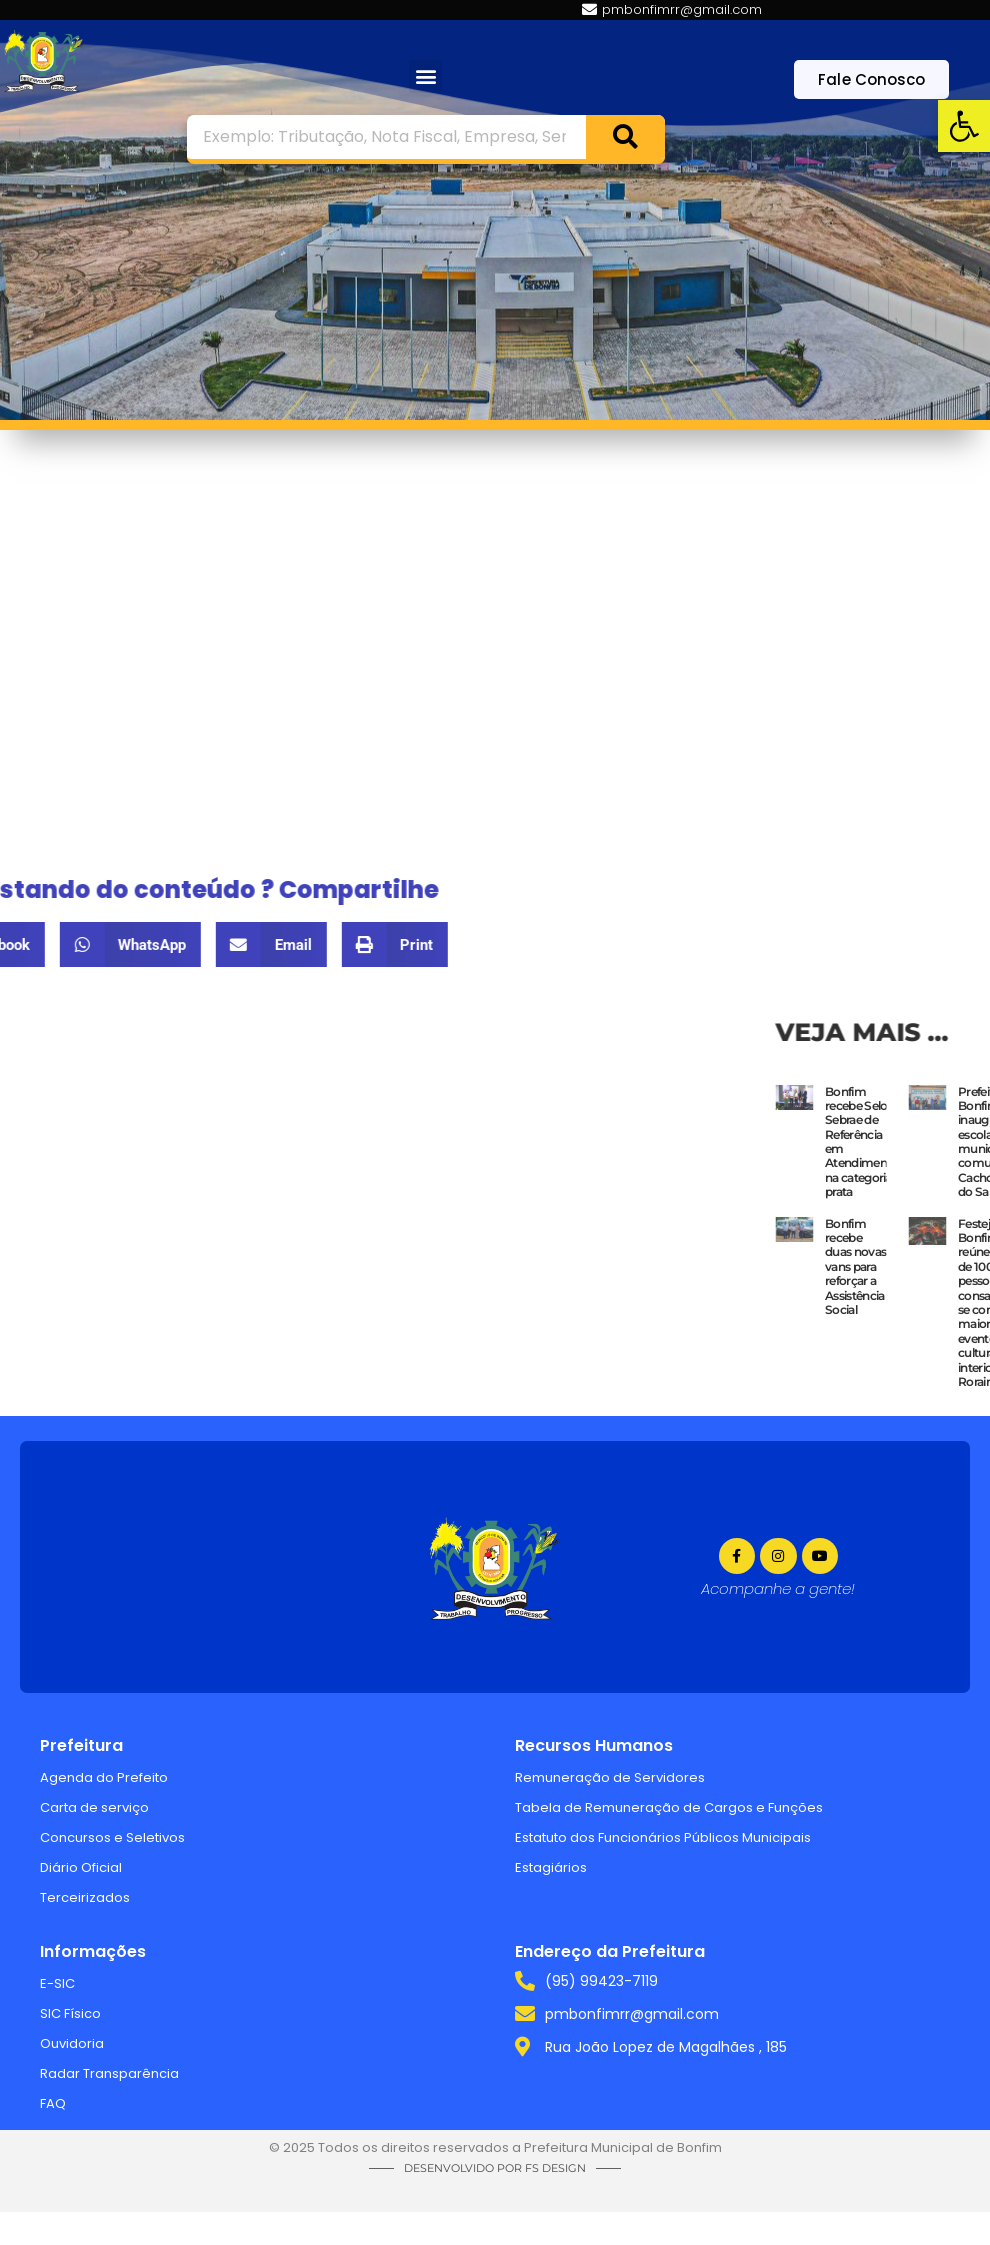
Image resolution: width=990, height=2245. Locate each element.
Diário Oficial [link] (81, 1867)
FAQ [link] (53, 2103)
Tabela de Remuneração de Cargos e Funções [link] (669, 1807)
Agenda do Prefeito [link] (104, 1777)
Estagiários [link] (551, 1867)
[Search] (625, 137)
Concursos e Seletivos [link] (112, 1837)
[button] (425, 76)
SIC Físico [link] (70, 2013)
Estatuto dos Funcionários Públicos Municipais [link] (663, 1837)
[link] (964, 126)
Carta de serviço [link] (94, 1807)
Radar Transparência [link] (109, 2073)
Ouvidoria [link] (72, 2043)
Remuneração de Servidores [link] (610, 1777)
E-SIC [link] (57, 1983)
